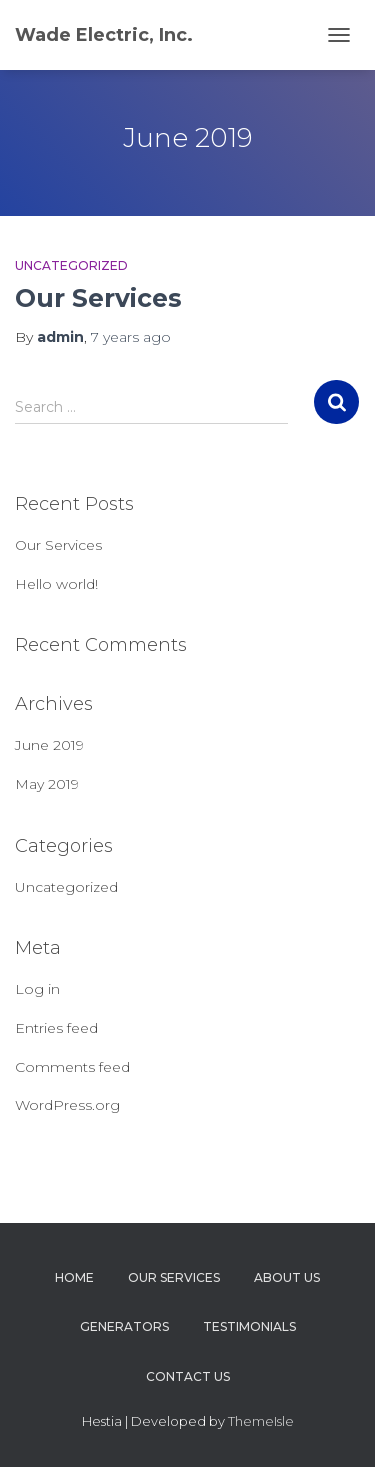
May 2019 (47, 784)
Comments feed (72, 1067)
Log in (37, 989)
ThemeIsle (261, 1421)
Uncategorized (71, 265)
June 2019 (49, 745)
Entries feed (56, 1028)
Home (74, 1277)
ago (131, 337)
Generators (124, 1326)
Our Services (98, 298)
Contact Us (188, 1376)
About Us (287, 1277)
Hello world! (56, 584)
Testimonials (249, 1326)
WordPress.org (67, 1105)
